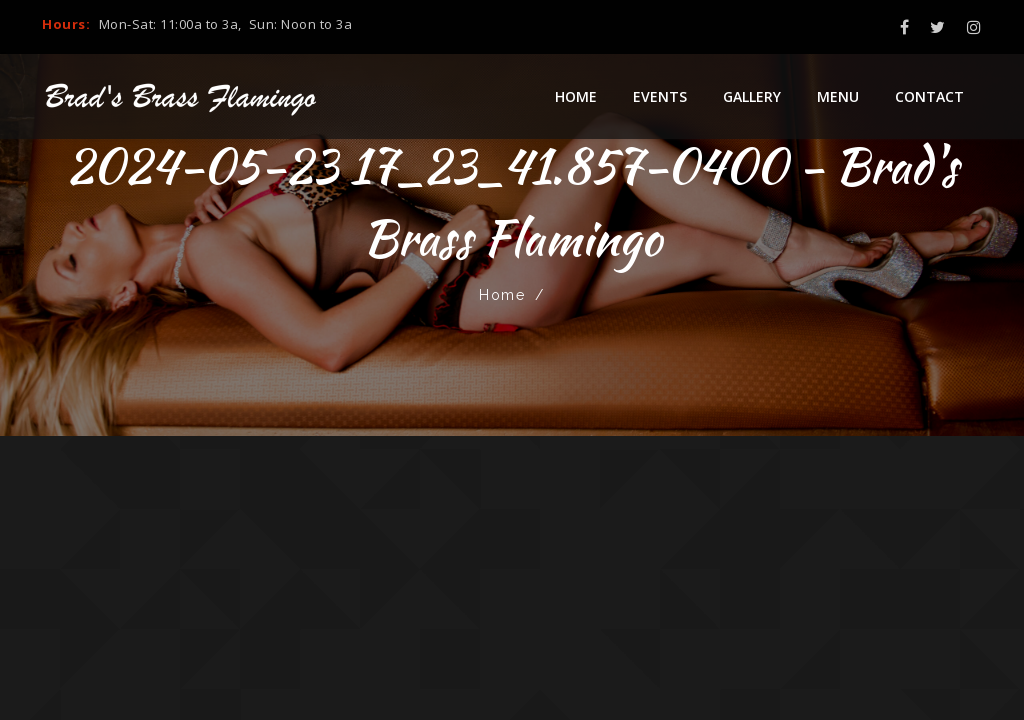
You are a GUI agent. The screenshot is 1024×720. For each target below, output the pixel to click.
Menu (838, 96)
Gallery (752, 96)
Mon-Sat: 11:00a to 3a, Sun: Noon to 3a (226, 24)
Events (660, 96)
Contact (929, 96)
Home (576, 96)
